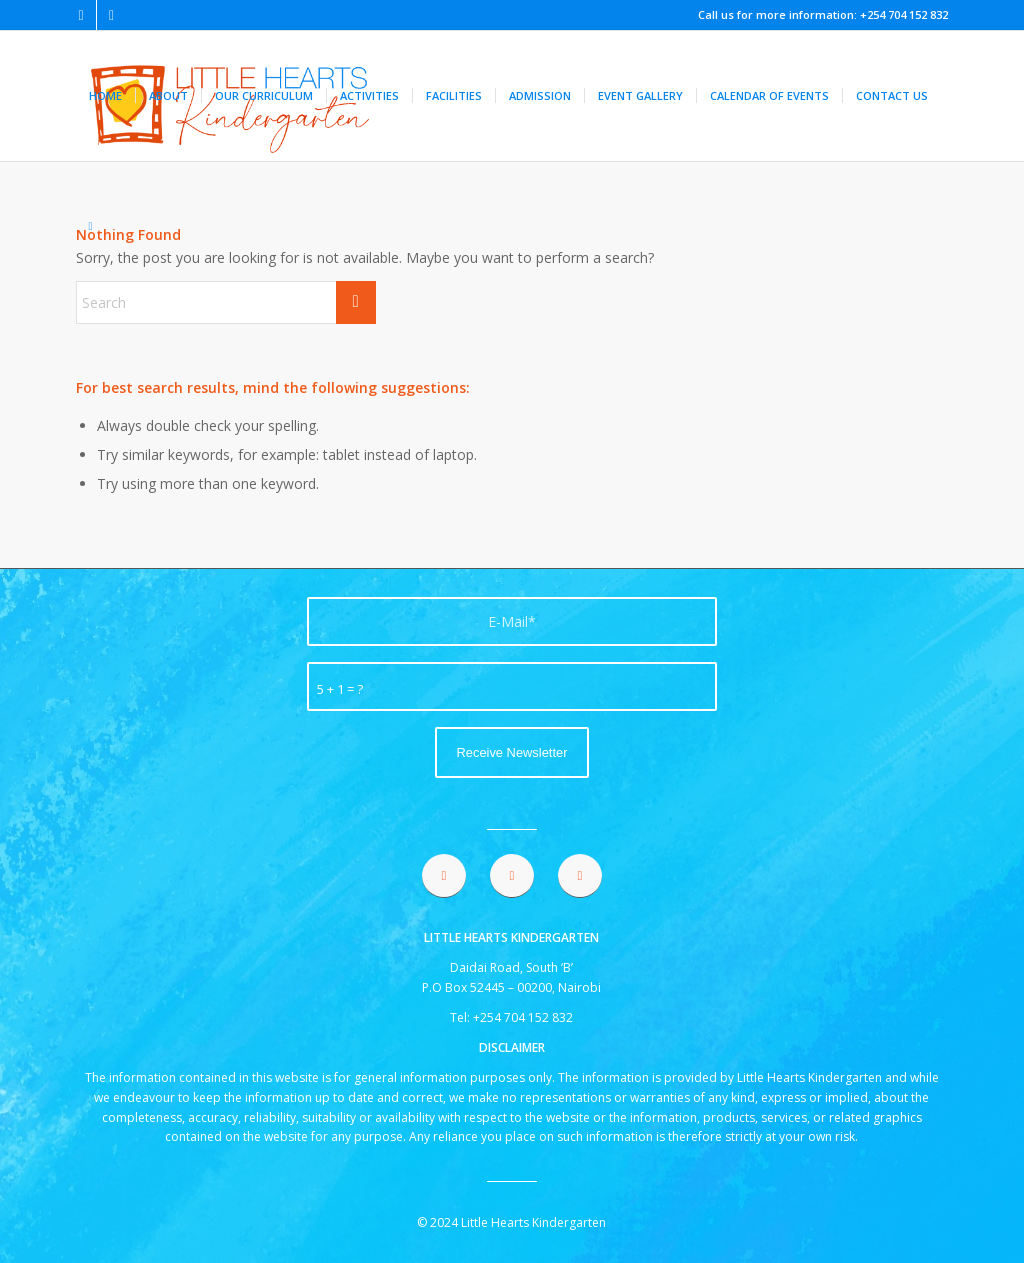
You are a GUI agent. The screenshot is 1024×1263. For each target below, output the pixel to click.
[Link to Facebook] (81, 15)
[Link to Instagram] (112, 15)
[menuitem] (105, 96)
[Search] (91, 226)
